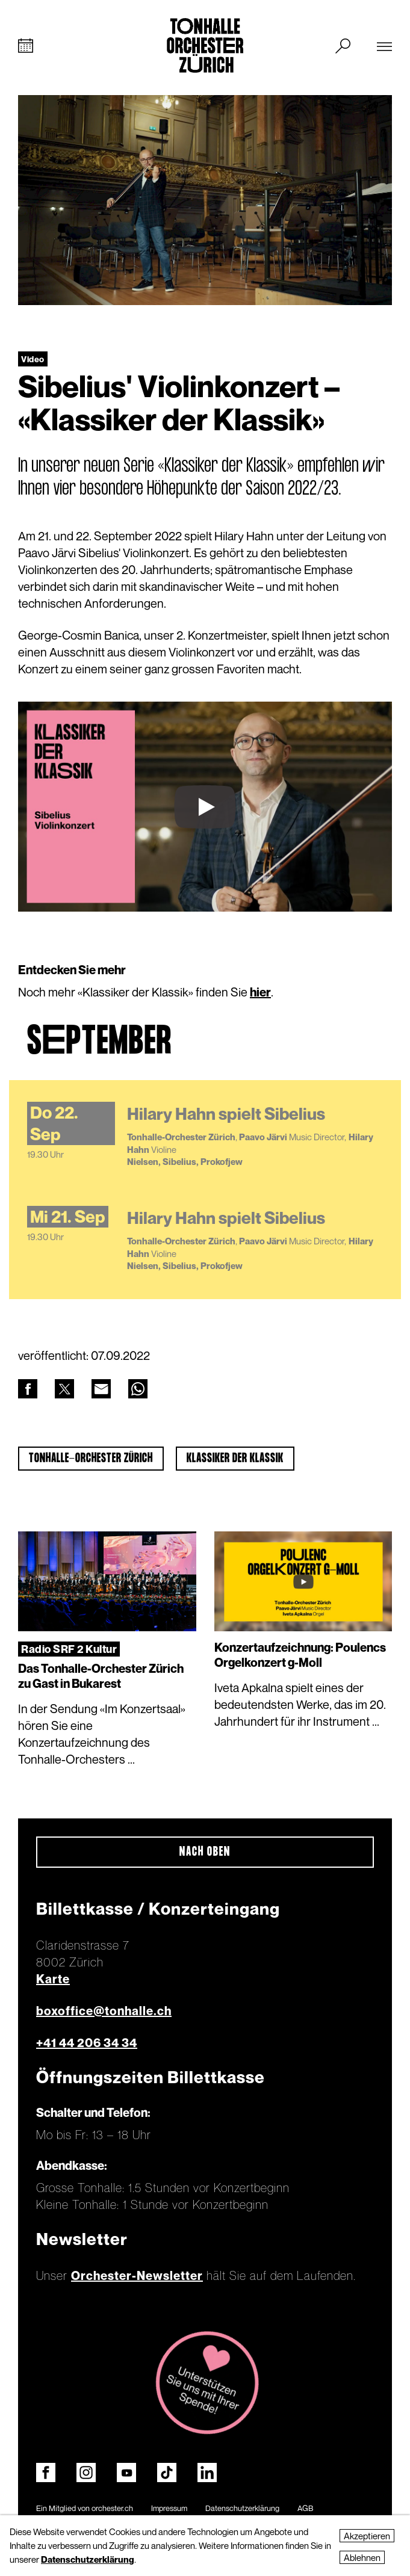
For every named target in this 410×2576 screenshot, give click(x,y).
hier (260, 992)
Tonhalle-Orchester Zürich (91, 1458)
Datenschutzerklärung (242, 2508)
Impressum (169, 2508)
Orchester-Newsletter (137, 2276)
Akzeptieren (367, 2535)
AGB (305, 2508)
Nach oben (205, 1852)
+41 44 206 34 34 (86, 2043)
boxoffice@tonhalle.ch (104, 2011)
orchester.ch (112, 2508)
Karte (53, 1979)
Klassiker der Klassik (235, 1458)
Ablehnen (362, 2557)
